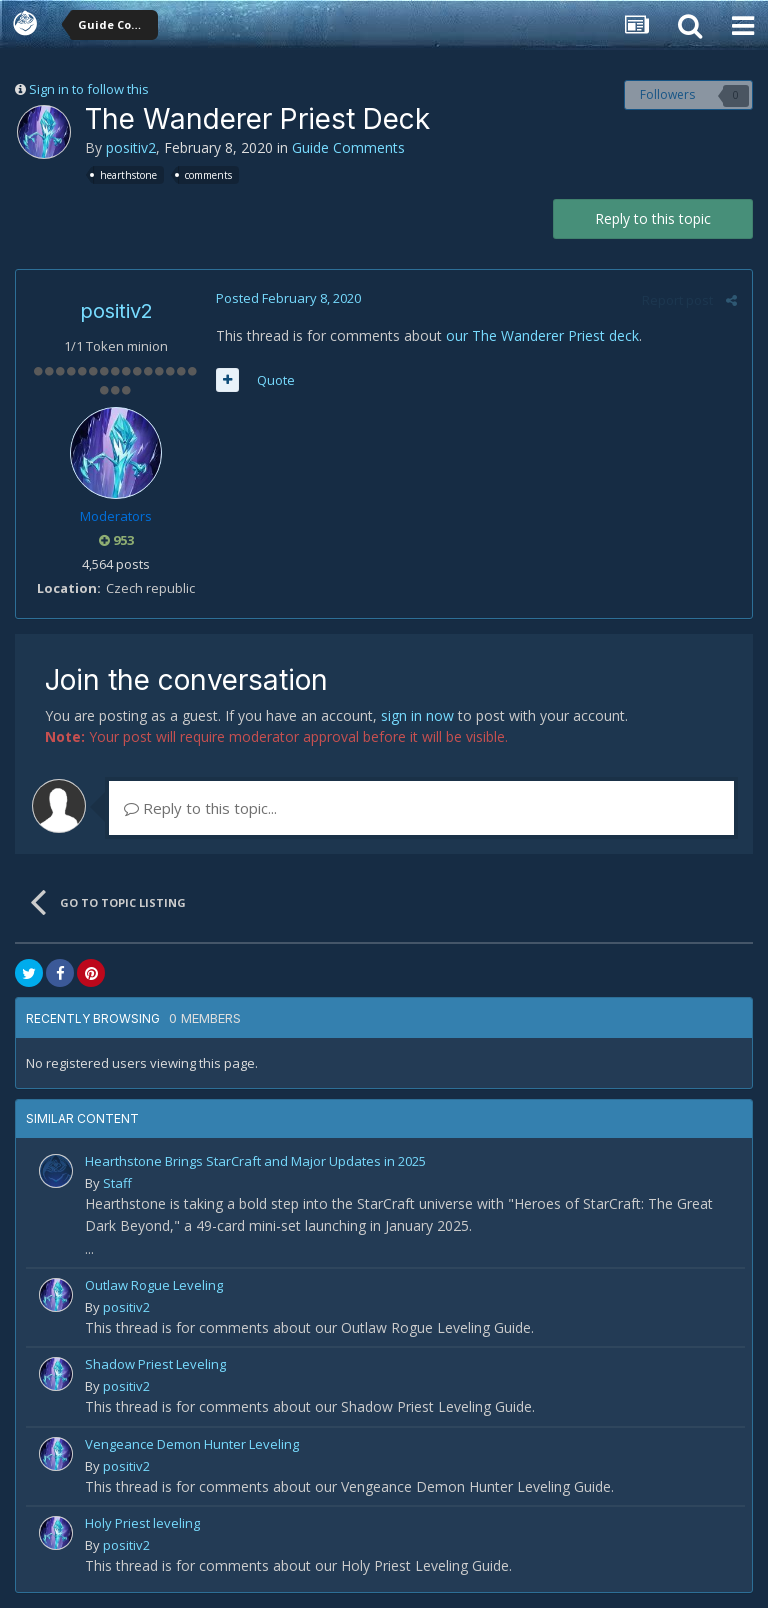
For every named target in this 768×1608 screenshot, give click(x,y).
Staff (117, 1183)
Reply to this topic (653, 218)
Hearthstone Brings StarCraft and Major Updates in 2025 (255, 1161)
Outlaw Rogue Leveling (154, 1285)
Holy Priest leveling (142, 1523)
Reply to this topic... (200, 808)
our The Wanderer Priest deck (542, 335)
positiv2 (131, 147)
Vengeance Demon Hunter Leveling (192, 1444)
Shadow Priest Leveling (155, 1364)
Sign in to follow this (89, 89)
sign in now (417, 715)
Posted (288, 298)
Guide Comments (348, 147)
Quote (276, 380)
